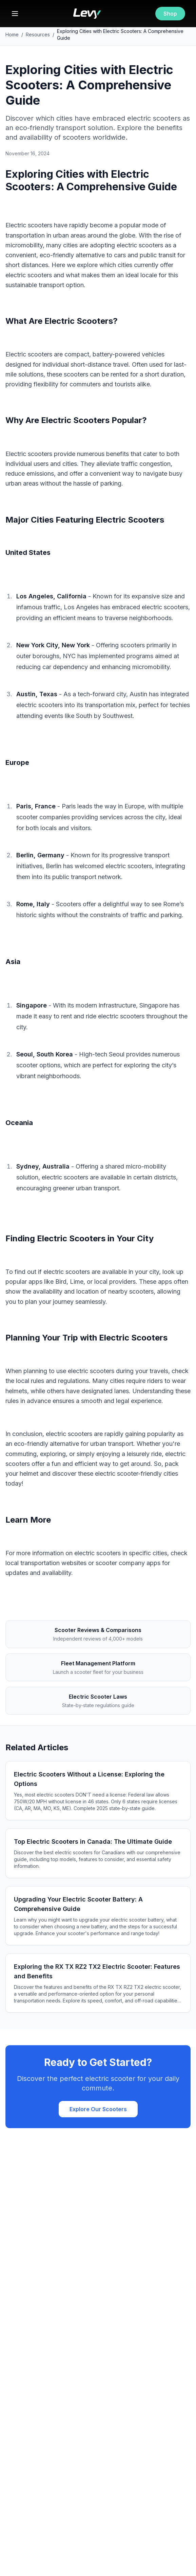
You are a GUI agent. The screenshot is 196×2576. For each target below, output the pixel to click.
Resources (38, 34)
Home (12, 34)
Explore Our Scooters (98, 2109)
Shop (170, 13)
